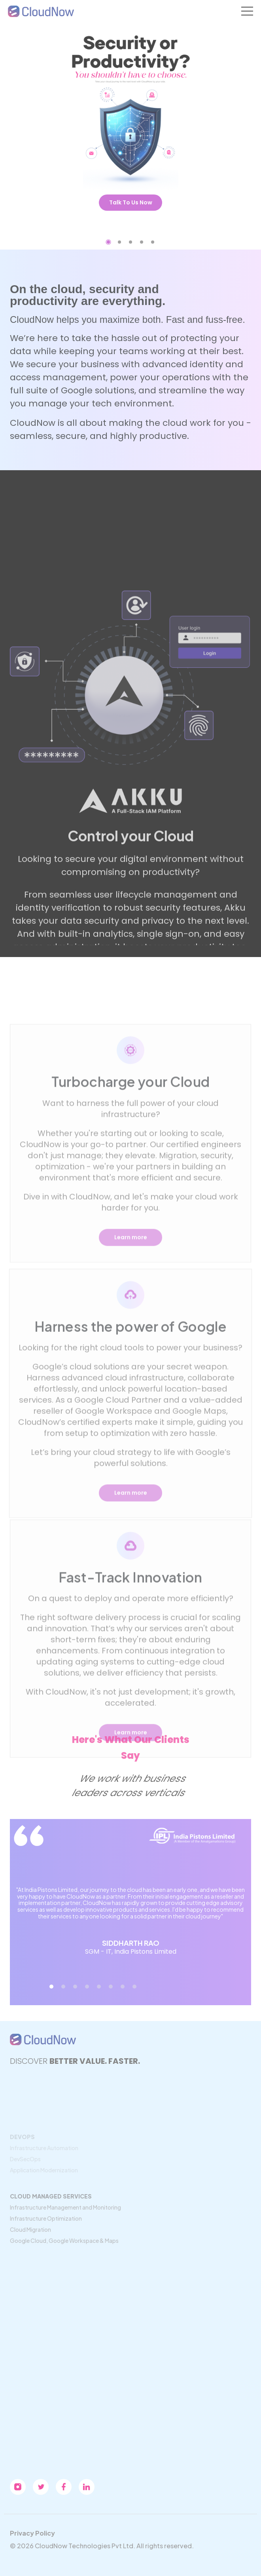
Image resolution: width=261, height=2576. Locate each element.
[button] (108, 242)
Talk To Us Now (130, 202)
